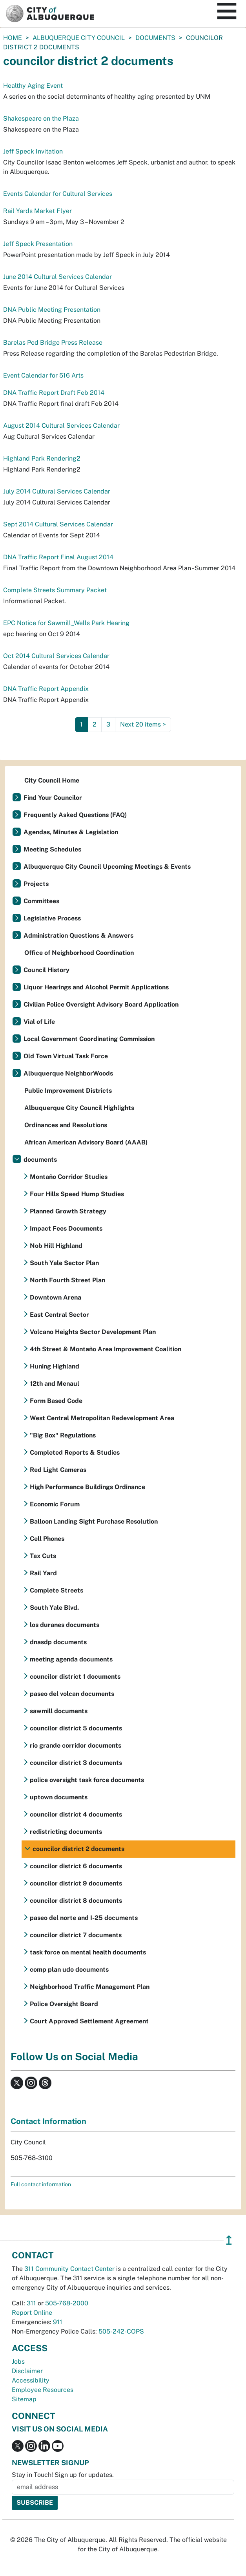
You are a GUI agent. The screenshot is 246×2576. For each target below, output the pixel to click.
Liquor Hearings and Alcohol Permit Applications (96, 987)
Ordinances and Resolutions (65, 1125)
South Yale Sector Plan (64, 1263)
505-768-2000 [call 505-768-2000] (66, 2303)
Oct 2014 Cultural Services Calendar (56, 656)
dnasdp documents (58, 1642)
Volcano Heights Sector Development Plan (93, 1332)
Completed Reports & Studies (75, 1452)
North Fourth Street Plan (67, 1280)
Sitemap (24, 2399)
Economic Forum (55, 1504)
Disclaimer (27, 2371)
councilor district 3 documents (76, 1762)
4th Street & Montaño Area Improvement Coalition (105, 1349)
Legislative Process (52, 918)
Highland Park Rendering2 (41, 458)
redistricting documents (66, 1831)
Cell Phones (47, 1538)
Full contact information (41, 2184)
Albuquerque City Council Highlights (79, 1108)
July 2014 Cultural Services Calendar (56, 491)
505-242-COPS (121, 2331)
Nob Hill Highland (56, 1245)
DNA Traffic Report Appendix (46, 688)
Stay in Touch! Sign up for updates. (63, 2474)
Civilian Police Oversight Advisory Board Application (101, 1004)
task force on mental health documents (88, 1952)
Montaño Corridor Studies (69, 1176)
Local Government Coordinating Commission (89, 1039)
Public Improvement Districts (68, 1090)
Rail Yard (43, 1573)
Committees (41, 901)
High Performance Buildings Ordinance (87, 1487)
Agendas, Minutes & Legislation (71, 832)
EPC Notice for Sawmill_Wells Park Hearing (66, 623)
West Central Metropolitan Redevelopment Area (102, 1418)
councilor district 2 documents (78, 1849)
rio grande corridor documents (75, 1745)
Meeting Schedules (52, 849)
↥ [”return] (229, 2240)
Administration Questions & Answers (78, 935)
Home (12, 38)
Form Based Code (56, 1401)
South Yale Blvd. (54, 1607)
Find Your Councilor (53, 797)
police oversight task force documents (87, 1780)
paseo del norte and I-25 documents (84, 1918)
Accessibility (30, 2380)
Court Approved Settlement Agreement (89, 2021)
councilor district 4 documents (76, 1814)
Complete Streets (56, 1590)
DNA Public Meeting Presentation (51, 309)
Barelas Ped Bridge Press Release (52, 342)
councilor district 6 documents (76, 1866)
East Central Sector (59, 1314)
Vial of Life (39, 1021)
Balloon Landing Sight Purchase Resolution (94, 1521)
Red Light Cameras (58, 1469)
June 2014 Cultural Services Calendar (57, 276)
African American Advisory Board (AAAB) (86, 1142)
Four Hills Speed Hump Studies (77, 1194)
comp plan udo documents (69, 1969)
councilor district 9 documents (76, 1883)
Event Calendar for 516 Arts (43, 375)
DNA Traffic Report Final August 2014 (58, 557)
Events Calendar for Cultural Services (57, 193)
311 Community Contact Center (69, 2268)
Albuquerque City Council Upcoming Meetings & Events (107, 866)
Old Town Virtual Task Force (66, 1056)
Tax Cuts (43, 1556)
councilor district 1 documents (75, 1676)
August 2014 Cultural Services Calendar (61, 425)
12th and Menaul (54, 1383)
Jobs (18, 2361)
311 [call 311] (31, 2303)
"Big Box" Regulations (63, 1435)
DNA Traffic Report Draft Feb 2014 (53, 392)
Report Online (32, 2312)
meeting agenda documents (71, 1659)
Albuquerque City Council (79, 38)
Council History (46, 970)
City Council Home (51, 780)
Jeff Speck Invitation (33, 151)
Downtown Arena (55, 1297)
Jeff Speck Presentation (38, 244)
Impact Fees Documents (66, 1228)
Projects (36, 884)
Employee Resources (42, 2389)
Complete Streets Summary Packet (55, 590)
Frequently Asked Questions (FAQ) (75, 815)
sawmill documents (58, 1711)
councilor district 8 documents (76, 1900)
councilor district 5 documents (76, 1728)
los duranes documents (64, 1625)
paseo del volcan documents (72, 1693)
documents (155, 38)
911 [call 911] (57, 2322)
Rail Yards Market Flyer (37, 211)
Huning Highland (54, 1366)
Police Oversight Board (64, 2004)
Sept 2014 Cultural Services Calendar (58, 524)
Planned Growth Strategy (68, 1211)
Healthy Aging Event (33, 85)
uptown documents (58, 1797)
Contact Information (48, 2121)
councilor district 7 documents (76, 1935)
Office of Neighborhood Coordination (79, 952)
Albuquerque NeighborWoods (68, 1073)
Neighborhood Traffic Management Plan (89, 1986)
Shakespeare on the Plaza (41, 118)
